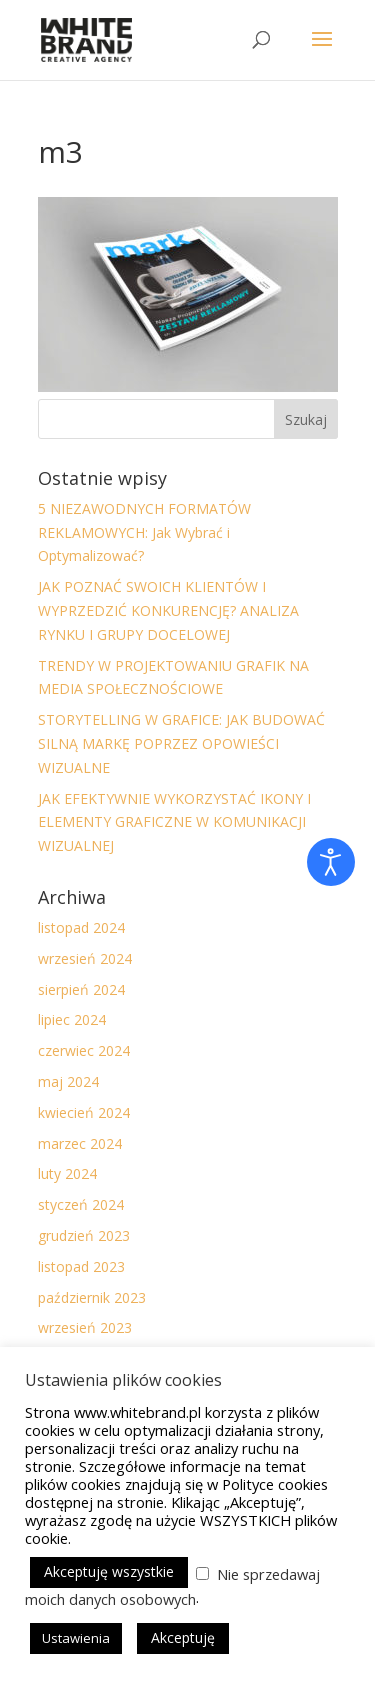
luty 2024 (67, 1173)
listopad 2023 (81, 1266)
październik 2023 (92, 1297)
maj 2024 (68, 1081)
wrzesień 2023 (85, 1327)
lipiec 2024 (72, 1019)
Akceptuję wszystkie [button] (109, 1571)
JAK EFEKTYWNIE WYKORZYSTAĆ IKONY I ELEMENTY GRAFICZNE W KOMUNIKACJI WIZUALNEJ (174, 822)
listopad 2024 (81, 927)
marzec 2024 (80, 1143)
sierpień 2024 (81, 989)
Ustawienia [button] (76, 1638)
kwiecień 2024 (84, 1112)
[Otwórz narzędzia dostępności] (331, 862)
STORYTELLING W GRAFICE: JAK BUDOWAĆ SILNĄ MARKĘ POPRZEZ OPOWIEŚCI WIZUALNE (181, 743)
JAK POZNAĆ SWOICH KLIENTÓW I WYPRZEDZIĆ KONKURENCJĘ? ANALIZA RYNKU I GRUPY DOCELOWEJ (168, 610)
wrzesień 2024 (85, 958)
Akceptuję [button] (183, 1637)
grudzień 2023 (84, 1235)
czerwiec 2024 (84, 1050)
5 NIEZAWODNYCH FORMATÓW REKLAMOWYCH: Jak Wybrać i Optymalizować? (144, 532)
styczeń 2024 (81, 1204)
